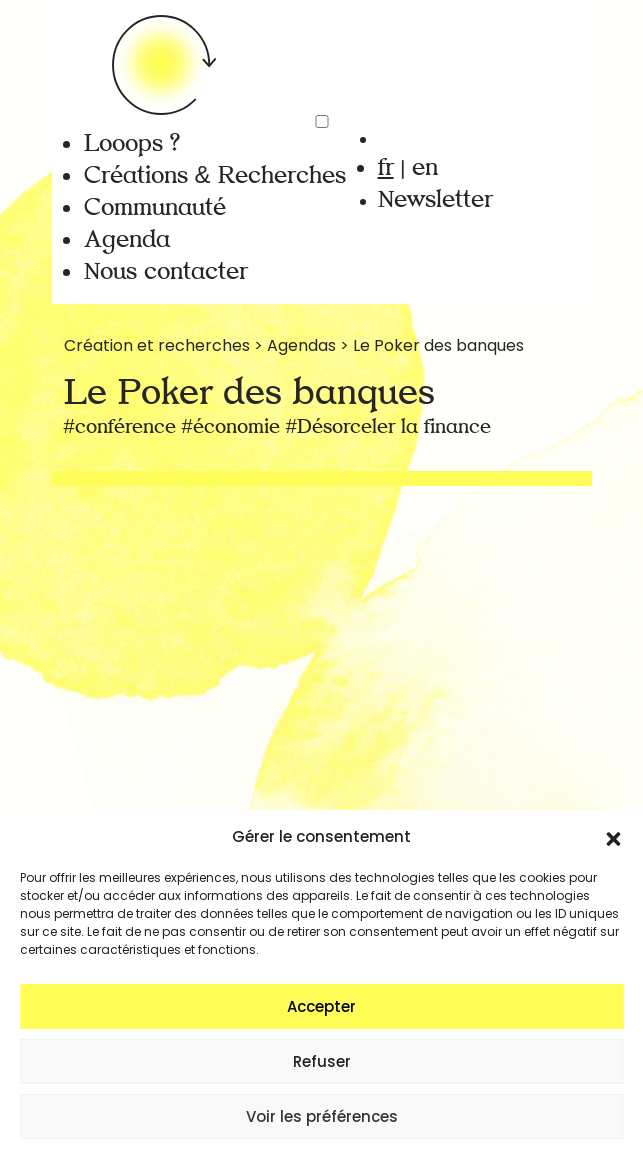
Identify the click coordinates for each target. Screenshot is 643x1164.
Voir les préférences (322, 1116)
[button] (613, 837)
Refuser (322, 1061)
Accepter (321, 1006)
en (425, 167)
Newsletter (435, 199)
